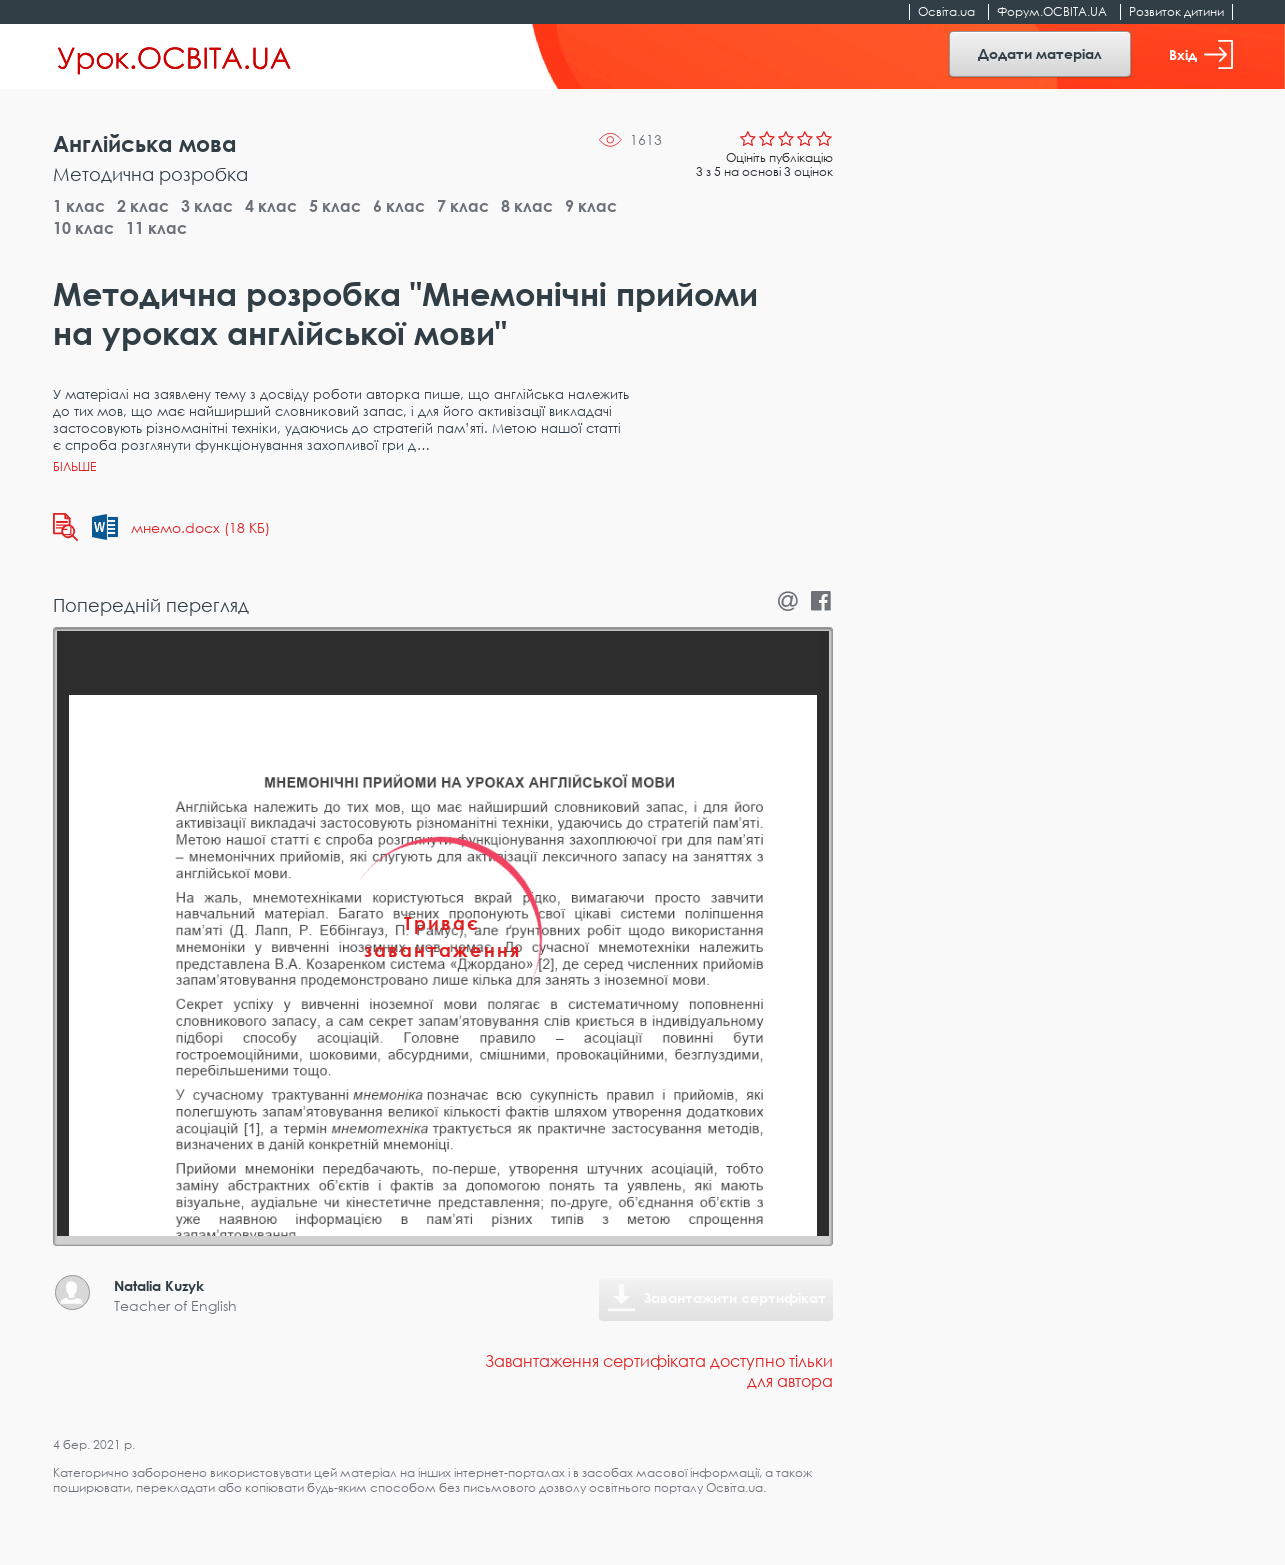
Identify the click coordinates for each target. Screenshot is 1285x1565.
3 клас (207, 206)
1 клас (79, 206)
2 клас (143, 206)
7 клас (463, 206)
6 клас (399, 206)
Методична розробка (150, 174)
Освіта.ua (946, 11)
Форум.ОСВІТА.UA (1052, 11)
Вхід (1201, 54)
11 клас (156, 228)
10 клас (83, 228)
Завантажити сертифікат (735, 1297)
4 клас (271, 206)
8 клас (527, 206)
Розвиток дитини (1176, 11)
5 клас (335, 206)
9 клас (591, 206)
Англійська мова (145, 143)
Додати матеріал (1040, 53)
